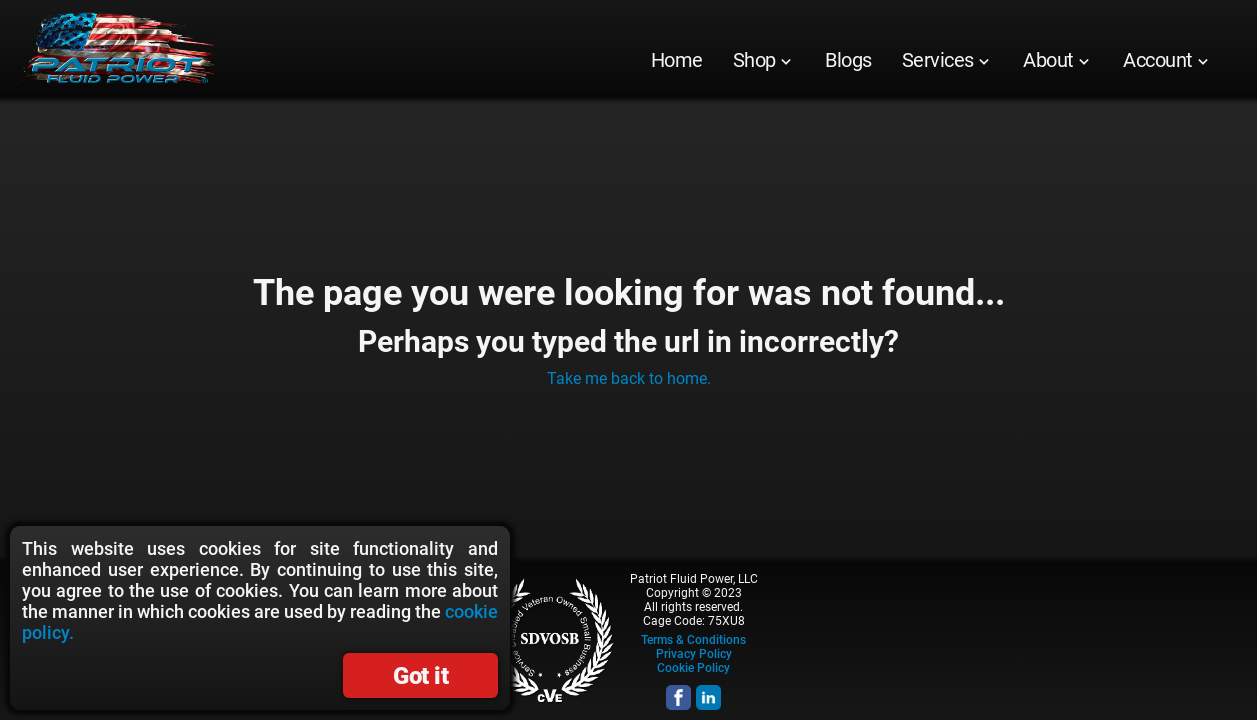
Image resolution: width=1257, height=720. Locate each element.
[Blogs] (848, 60)
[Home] (677, 60)
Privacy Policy (694, 654)
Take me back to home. (629, 378)
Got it (420, 676)
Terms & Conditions (693, 640)
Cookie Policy (693, 668)
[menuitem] (677, 60)
